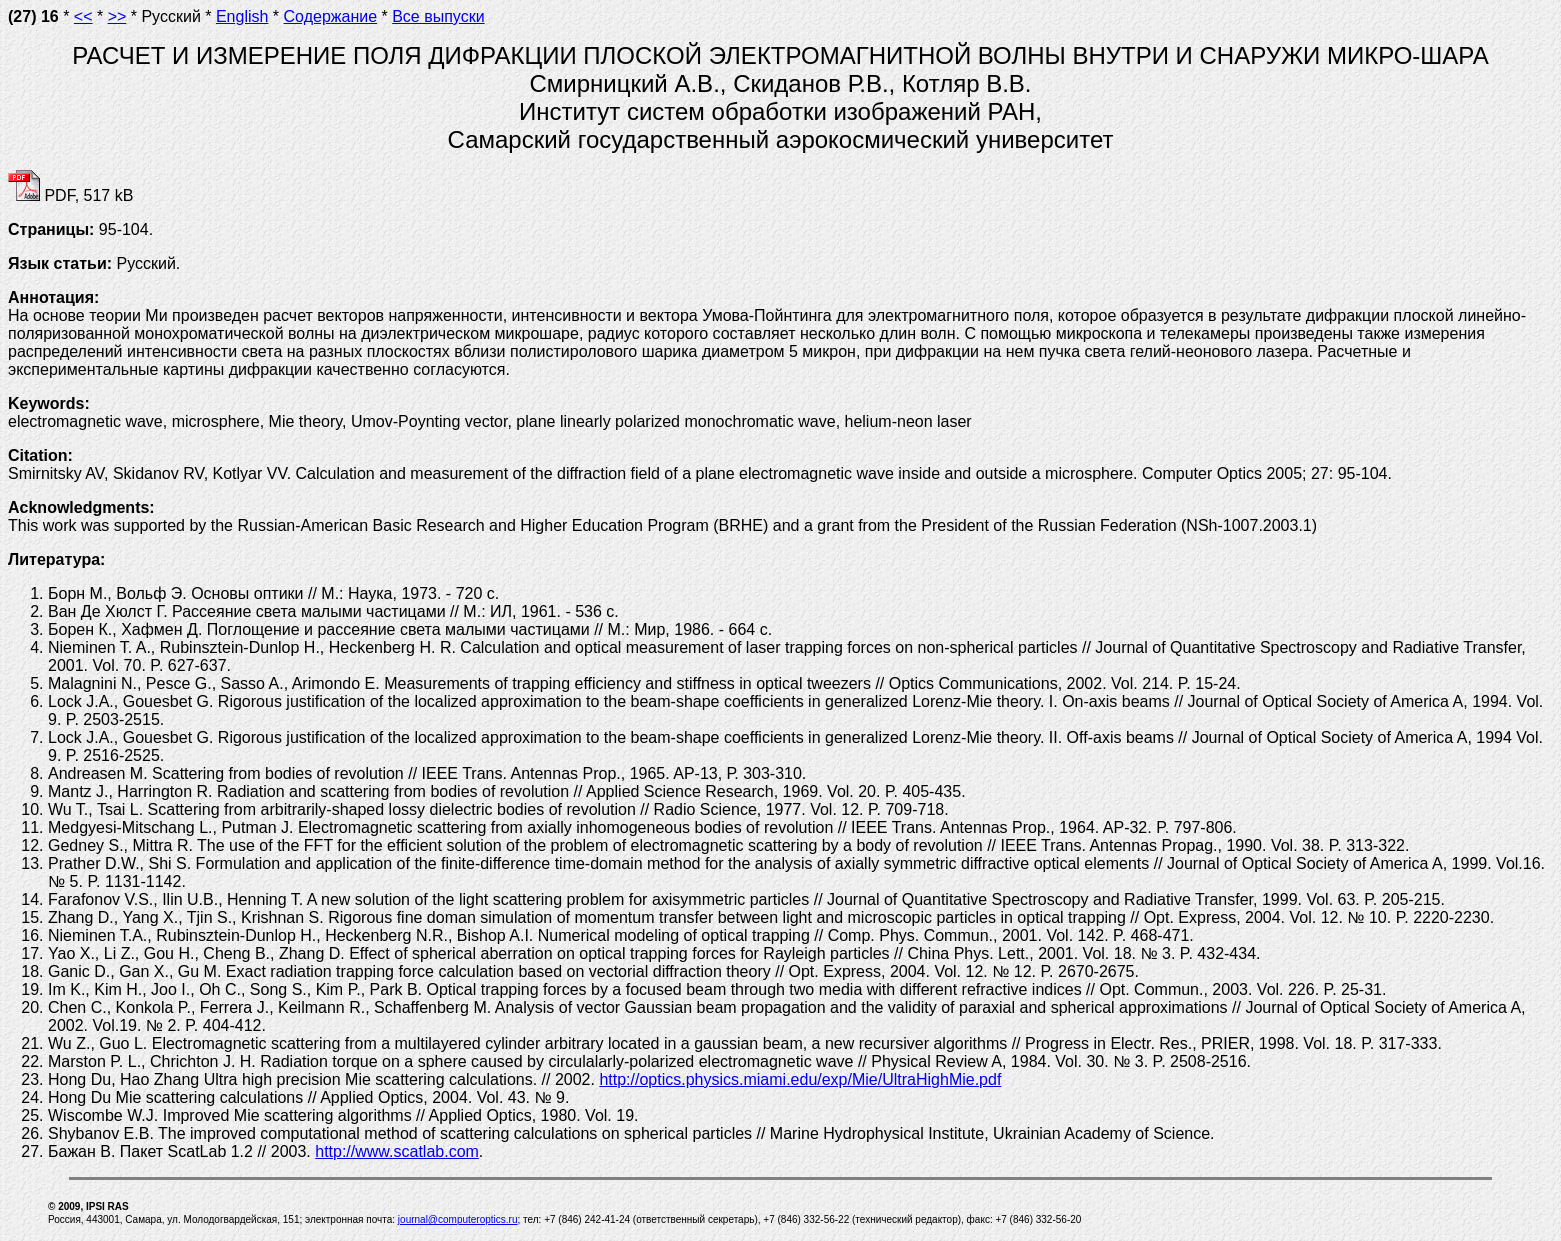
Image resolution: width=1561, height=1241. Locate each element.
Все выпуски (438, 16)
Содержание (331, 16)
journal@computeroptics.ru (458, 1219)
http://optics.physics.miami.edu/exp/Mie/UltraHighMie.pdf (800, 1079)
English (242, 16)
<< (83, 16)
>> (117, 16)
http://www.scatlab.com (397, 1151)
